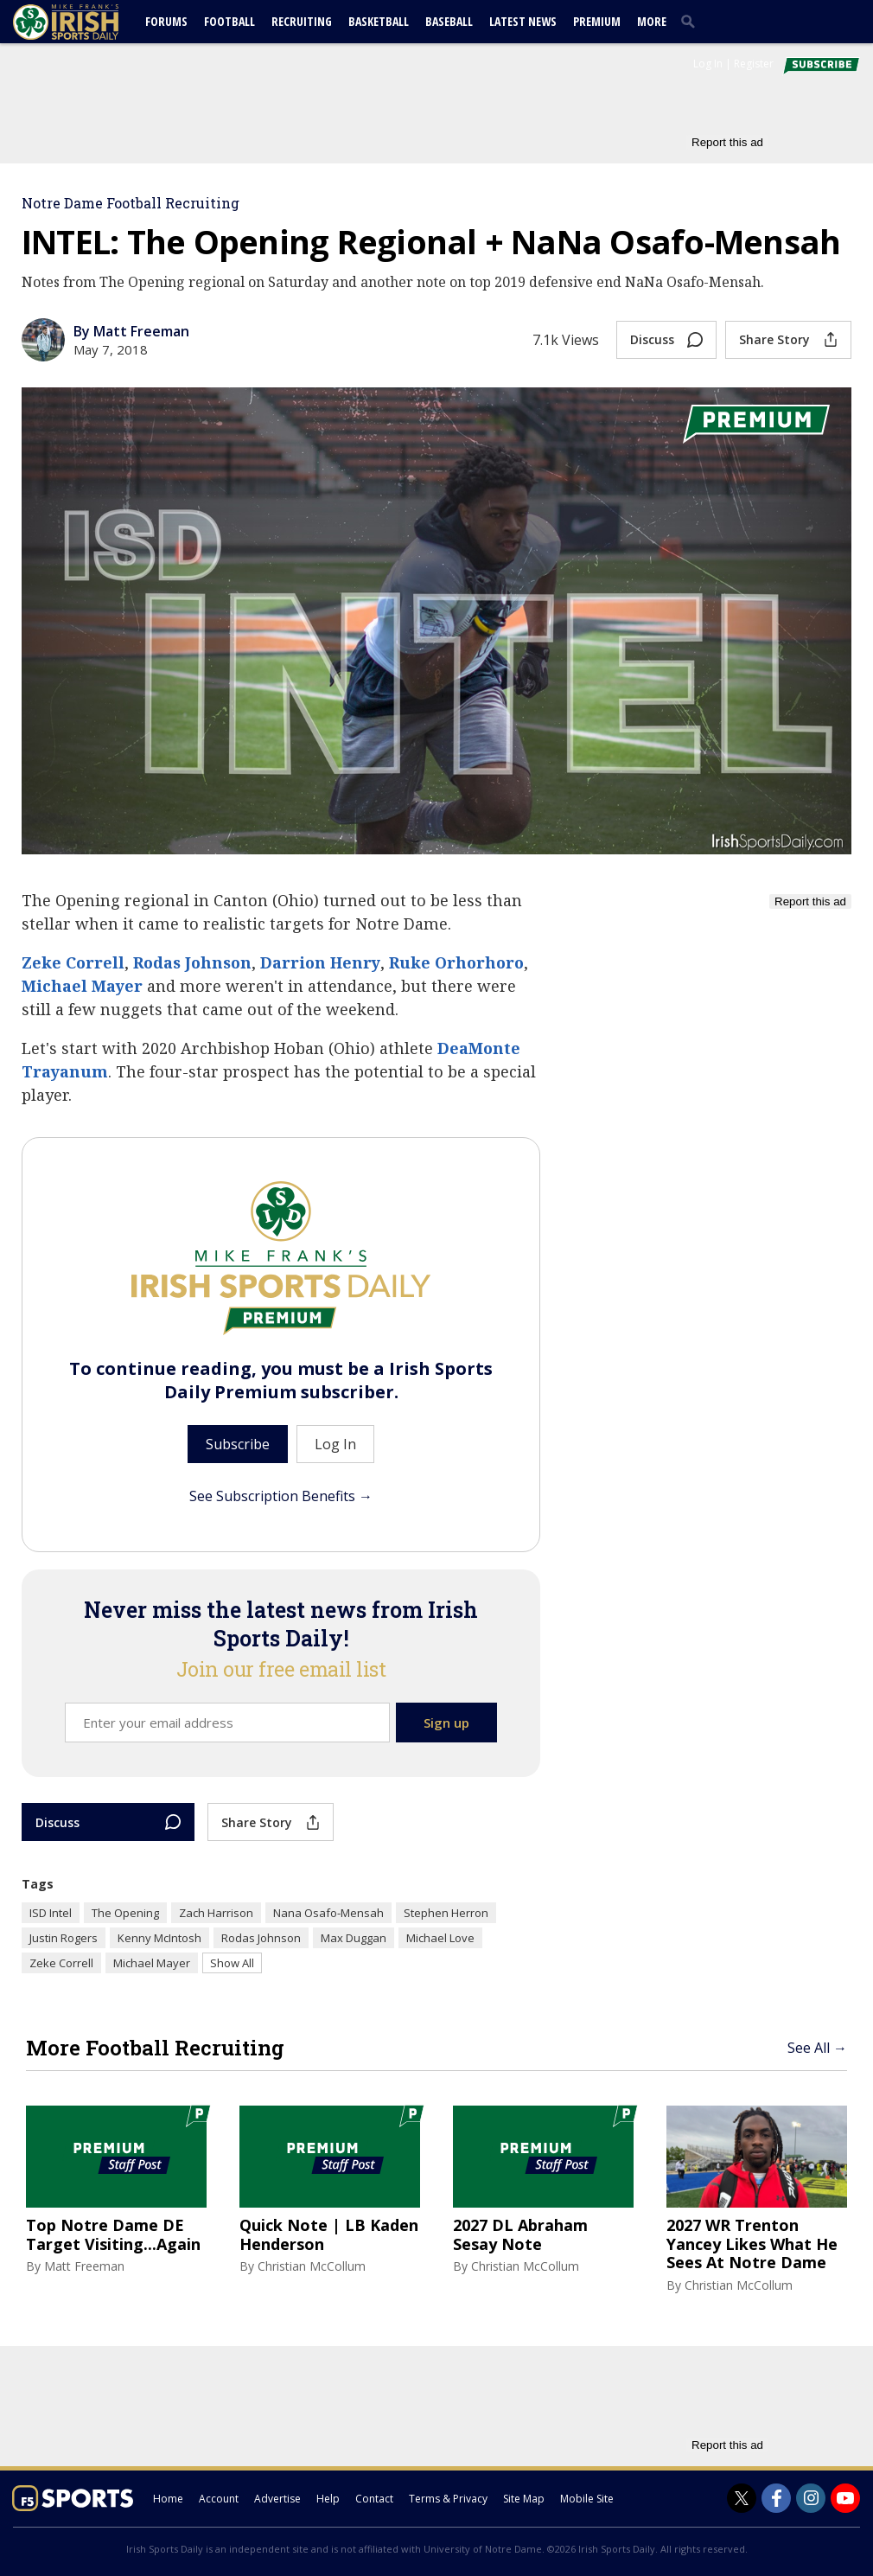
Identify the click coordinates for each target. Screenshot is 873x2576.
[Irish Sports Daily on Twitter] (741, 2498)
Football (229, 21)
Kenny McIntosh (159, 1938)
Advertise (277, 2498)
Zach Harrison (216, 1913)
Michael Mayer (82, 985)
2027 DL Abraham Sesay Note (520, 2234)
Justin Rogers (63, 1938)
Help (328, 2498)
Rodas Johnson (192, 962)
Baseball (449, 21)
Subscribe (238, 1444)
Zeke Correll (73, 962)
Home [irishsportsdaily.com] (168, 2498)
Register (754, 63)
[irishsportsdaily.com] (86, 22)
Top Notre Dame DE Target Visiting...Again (113, 2234)
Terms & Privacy (448, 2498)
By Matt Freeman (131, 331)
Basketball (378, 21)
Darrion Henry (320, 962)
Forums (166, 21)
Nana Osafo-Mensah (328, 1913)
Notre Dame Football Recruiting (130, 203)
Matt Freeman (84, 2266)
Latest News (523, 21)
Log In (708, 63)
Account (219, 2498)
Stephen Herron (446, 1913)
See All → (817, 2047)
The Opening (125, 1913)
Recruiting (301, 21)
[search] (691, 20)
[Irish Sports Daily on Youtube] (845, 2498)
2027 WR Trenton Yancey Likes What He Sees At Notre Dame (752, 2244)
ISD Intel (50, 1913)
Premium (597, 21)
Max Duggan (353, 1938)
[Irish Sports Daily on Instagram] (810, 2498)
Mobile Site (587, 2498)
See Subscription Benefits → (281, 1495)
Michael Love (440, 1938)
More (651, 21)
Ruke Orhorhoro (456, 962)
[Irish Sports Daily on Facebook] (776, 2498)
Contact (374, 2498)
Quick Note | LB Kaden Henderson (328, 2234)
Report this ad (727, 142)
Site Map (524, 2498)
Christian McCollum (312, 2266)
